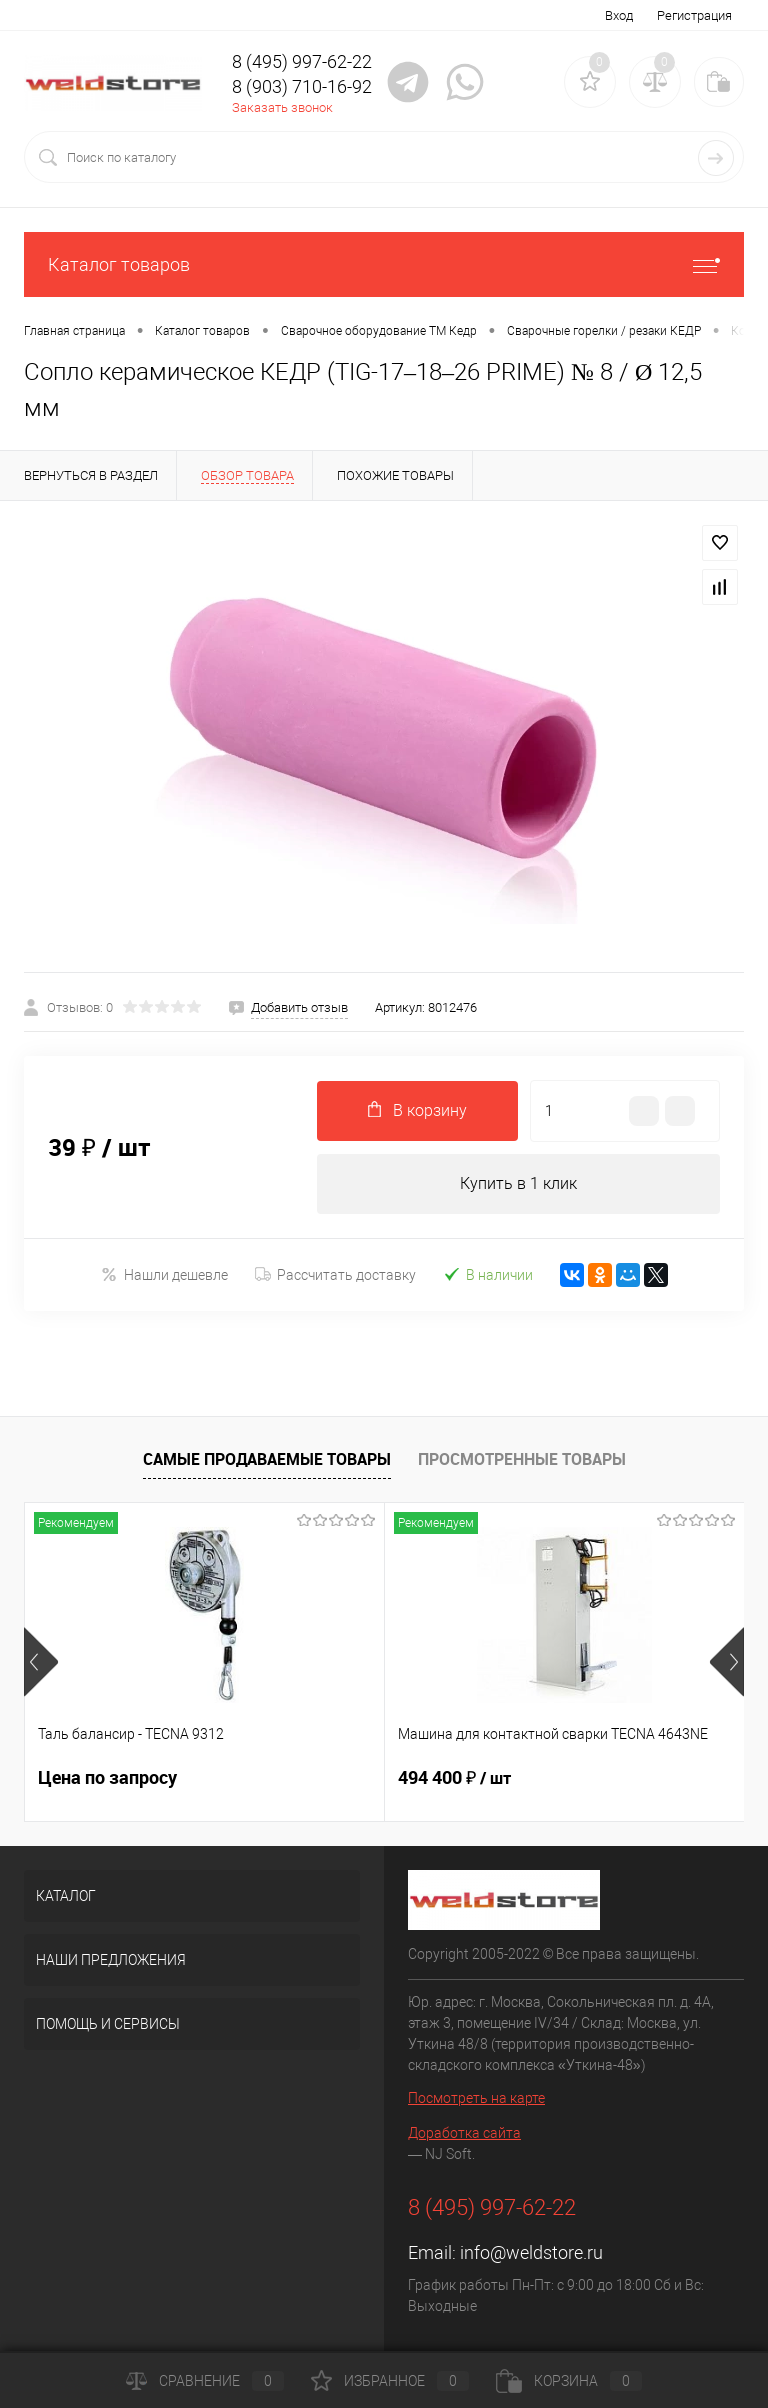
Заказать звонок (282, 107)
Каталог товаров (384, 264)
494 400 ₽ (454, 1778)
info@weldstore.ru (531, 2252)
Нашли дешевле (164, 1274)
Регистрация (694, 15)
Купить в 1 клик (518, 1183)
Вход (619, 15)
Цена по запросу (107, 1777)
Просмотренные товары (522, 1459)
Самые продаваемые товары (267, 1459)
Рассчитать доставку (335, 1275)
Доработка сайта (464, 2133)
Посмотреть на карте (476, 2098)
